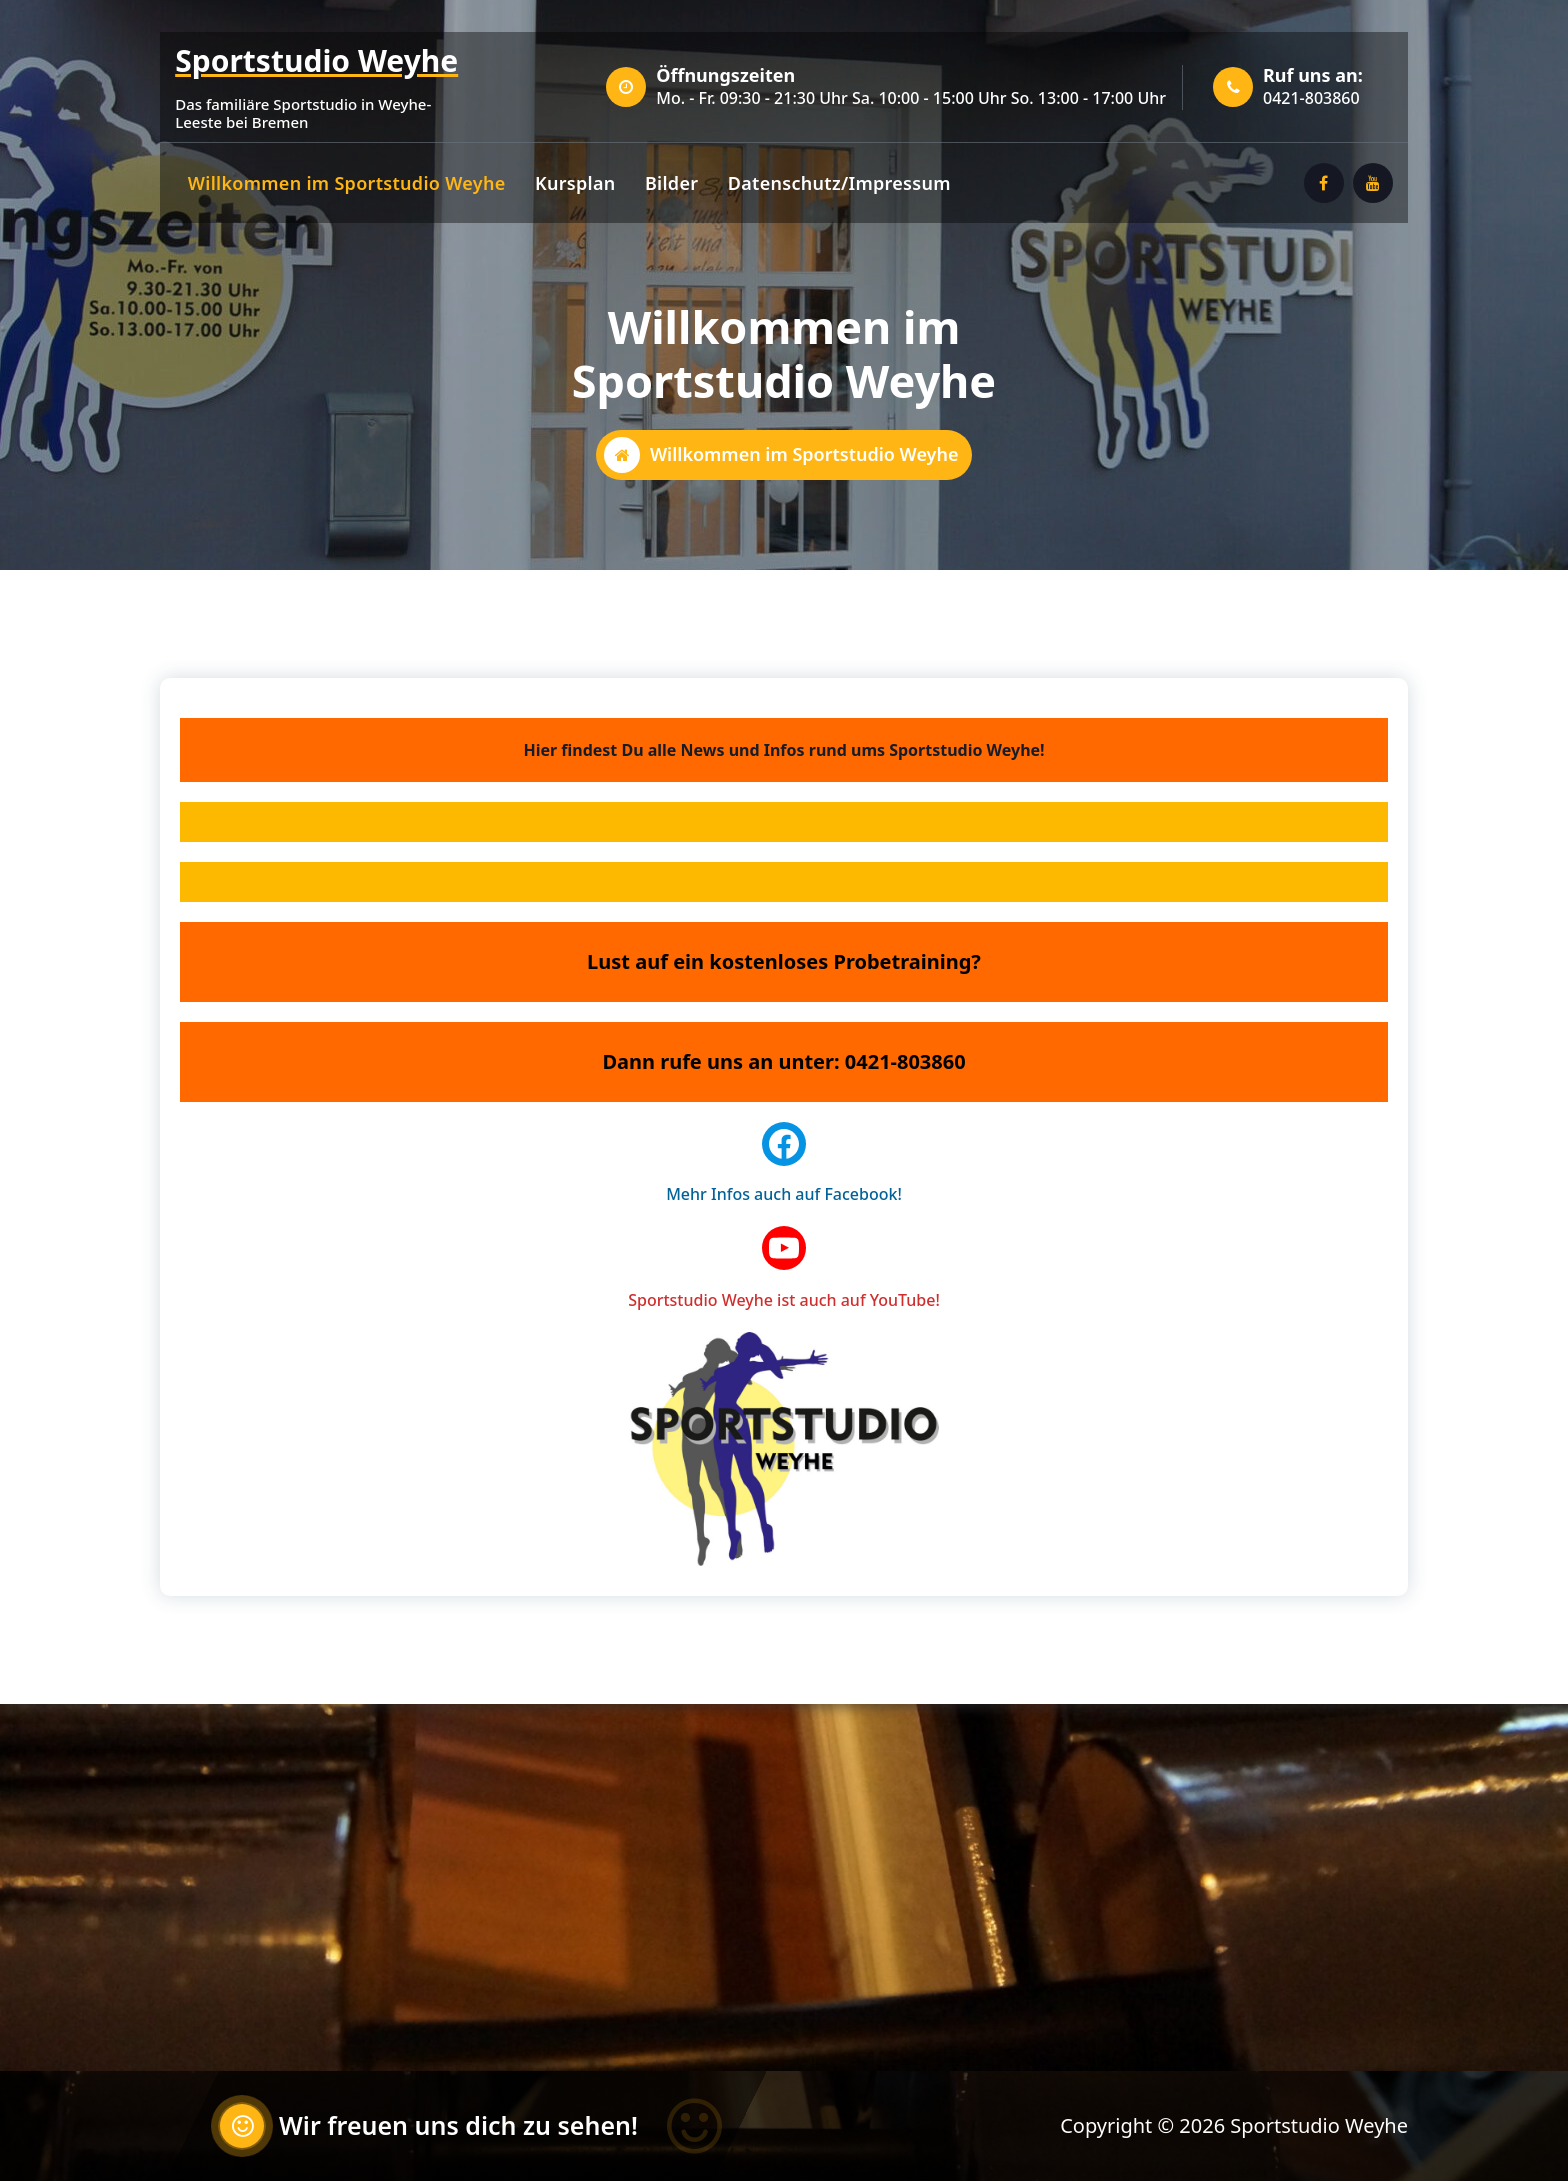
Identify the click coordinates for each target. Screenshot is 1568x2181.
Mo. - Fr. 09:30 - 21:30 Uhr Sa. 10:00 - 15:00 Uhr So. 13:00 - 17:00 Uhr (911, 98)
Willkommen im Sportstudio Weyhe (347, 183)
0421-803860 (1311, 98)
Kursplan (575, 183)
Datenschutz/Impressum (839, 183)
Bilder (671, 183)
